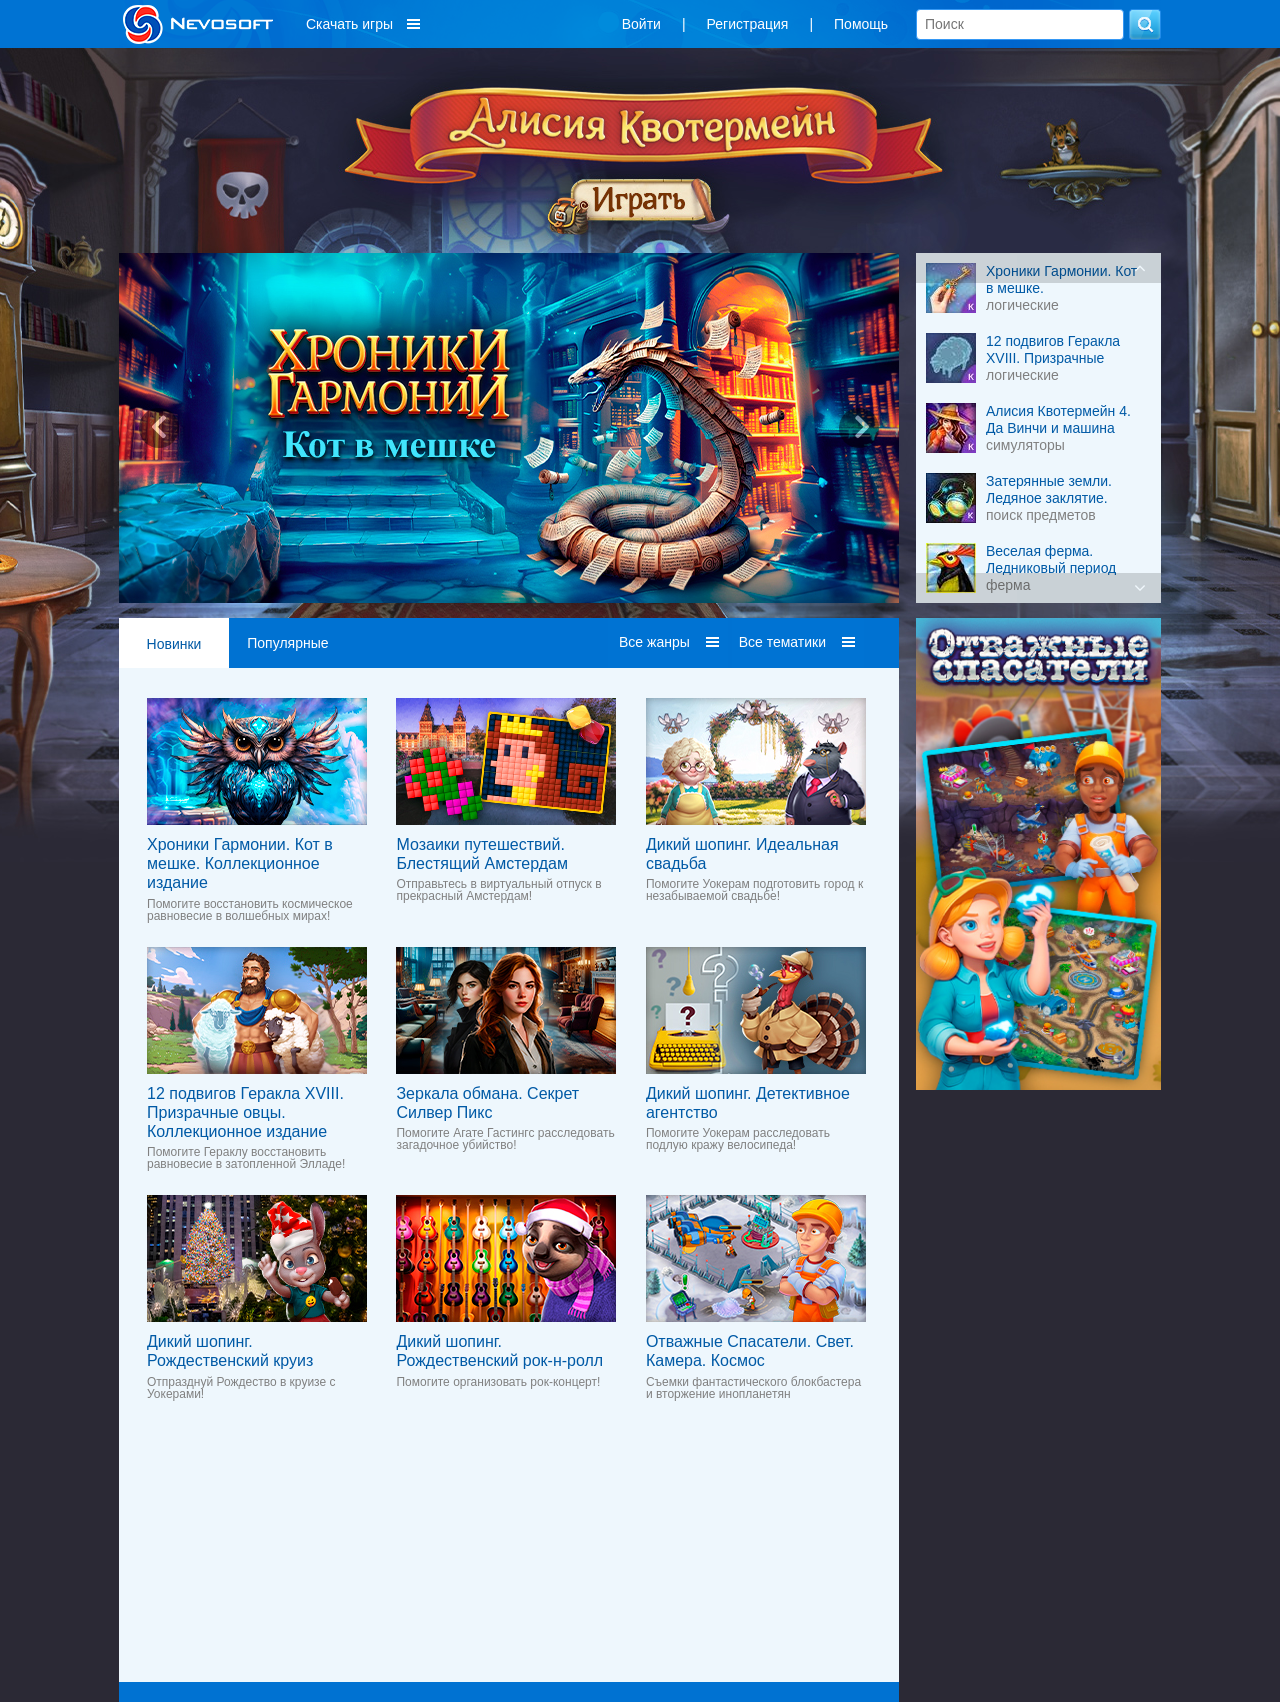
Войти (641, 24)
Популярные (287, 643)
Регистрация (748, 24)
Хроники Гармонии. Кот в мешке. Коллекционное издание (240, 863)
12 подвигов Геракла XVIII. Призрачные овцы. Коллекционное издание (245, 1112)
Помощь (861, 24)
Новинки (174, 644)
